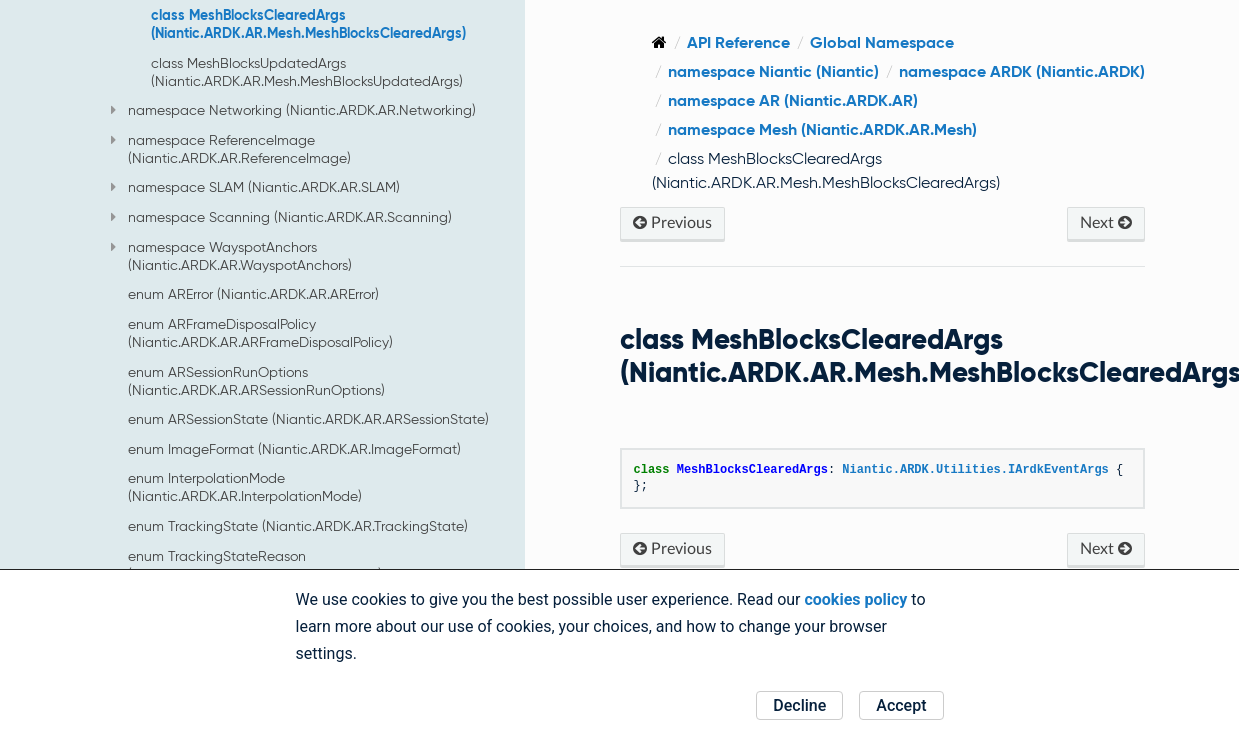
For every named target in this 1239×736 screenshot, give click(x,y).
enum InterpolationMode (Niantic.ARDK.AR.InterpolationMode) (245, 487)
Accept (901, 705)
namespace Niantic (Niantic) (773, 71)
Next (1106, 222)
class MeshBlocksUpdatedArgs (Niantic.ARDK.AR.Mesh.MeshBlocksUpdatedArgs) (307, 72)
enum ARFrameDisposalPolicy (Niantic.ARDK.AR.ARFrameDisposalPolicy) (260, 333)
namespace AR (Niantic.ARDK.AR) (793, 100)
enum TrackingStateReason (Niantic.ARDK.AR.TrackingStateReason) (255, 565)
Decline (799, 705)
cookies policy (855, 599)
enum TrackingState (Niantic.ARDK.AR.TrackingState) (298, 526)
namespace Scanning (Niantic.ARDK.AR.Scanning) (281, 217)
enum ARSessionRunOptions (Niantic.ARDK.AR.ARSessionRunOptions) (256, 381)
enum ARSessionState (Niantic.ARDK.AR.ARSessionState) (308, 419)
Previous (672, 222)
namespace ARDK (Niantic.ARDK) (1022, 71)
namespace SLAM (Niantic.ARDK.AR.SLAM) (255, 187)
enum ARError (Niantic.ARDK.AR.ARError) (253, 294)
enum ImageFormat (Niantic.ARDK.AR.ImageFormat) (294, 449)
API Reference (738, 42)
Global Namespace (882, 42)
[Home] (659, 42)
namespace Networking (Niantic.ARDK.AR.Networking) (293, 110)
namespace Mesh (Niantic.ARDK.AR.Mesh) (822, 129)
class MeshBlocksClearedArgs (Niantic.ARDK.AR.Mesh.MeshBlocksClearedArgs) (308, 24)
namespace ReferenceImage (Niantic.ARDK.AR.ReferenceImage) (231, 149)
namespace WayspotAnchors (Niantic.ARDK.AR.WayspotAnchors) (231, 256)
